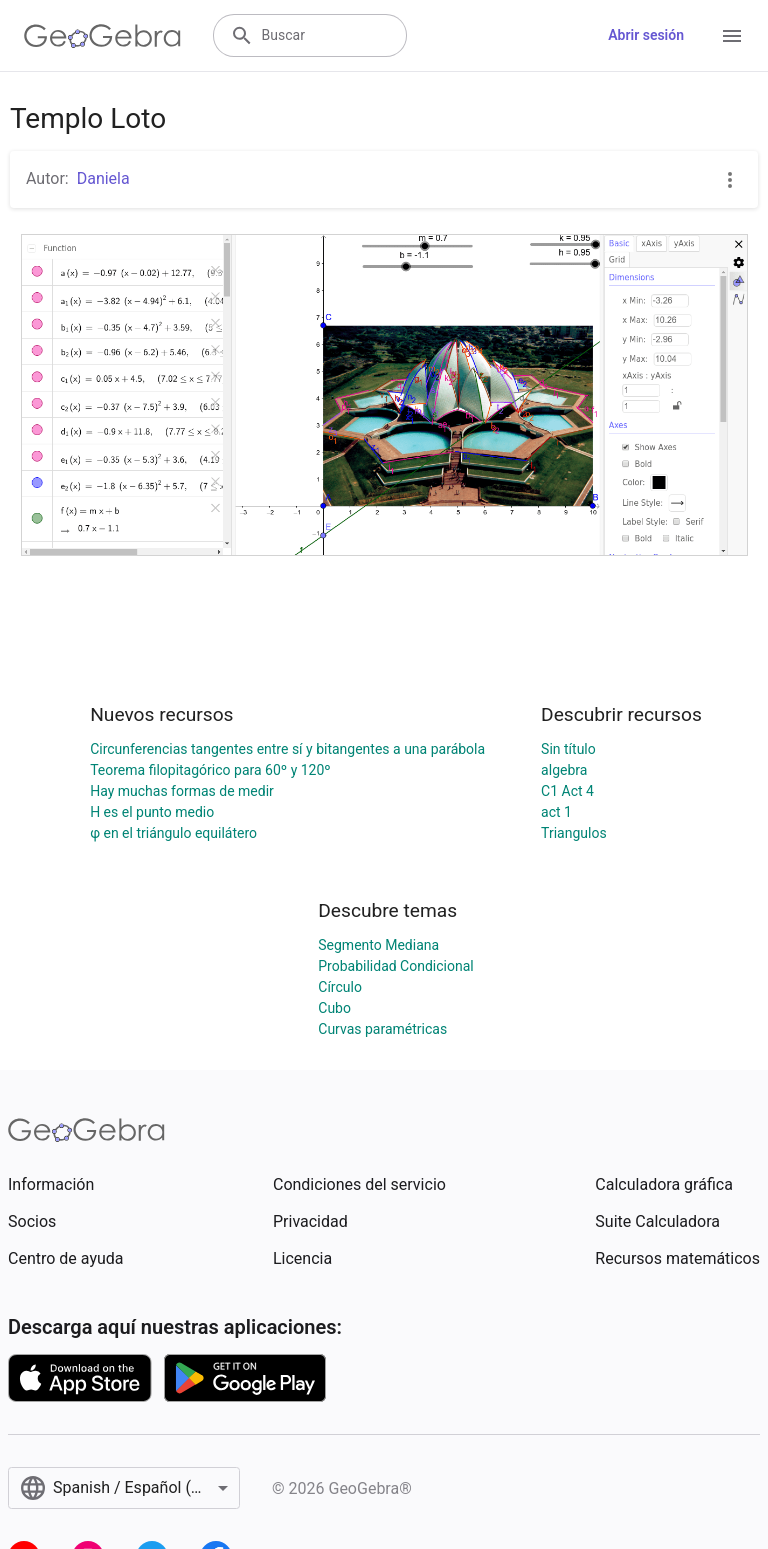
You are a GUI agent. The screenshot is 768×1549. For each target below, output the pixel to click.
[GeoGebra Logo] (102, 36)
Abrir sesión (646, 35)
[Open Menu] (732, 36)
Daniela (103, 178)
